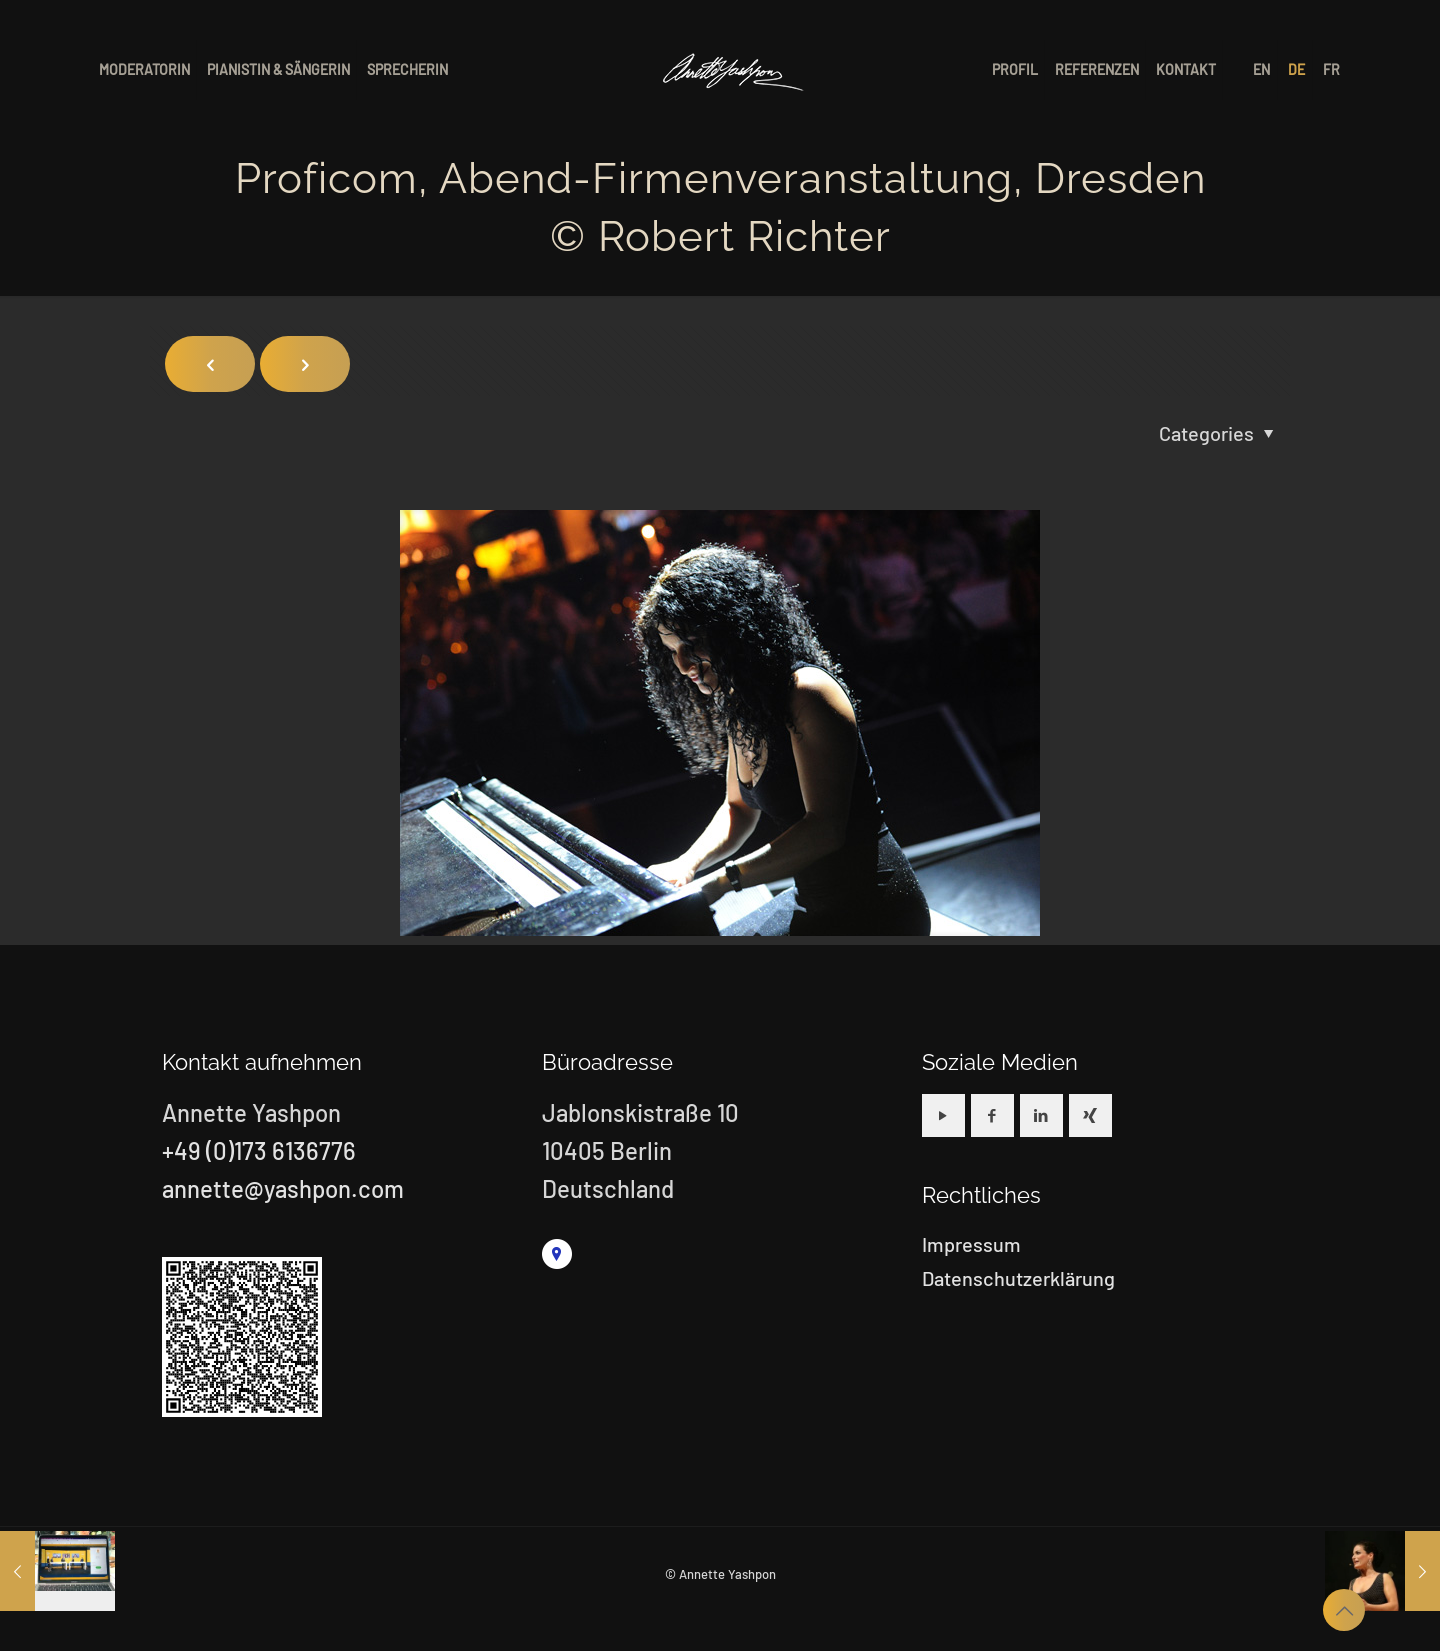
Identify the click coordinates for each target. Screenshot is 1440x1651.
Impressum (971, 1244)
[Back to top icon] (1344, 1610)
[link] (557, 1254)
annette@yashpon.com (283, 1188)
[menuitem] (1262, 70)
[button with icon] (943, 1115)
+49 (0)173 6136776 (259, 1150)
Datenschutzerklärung (1018, 1278)
